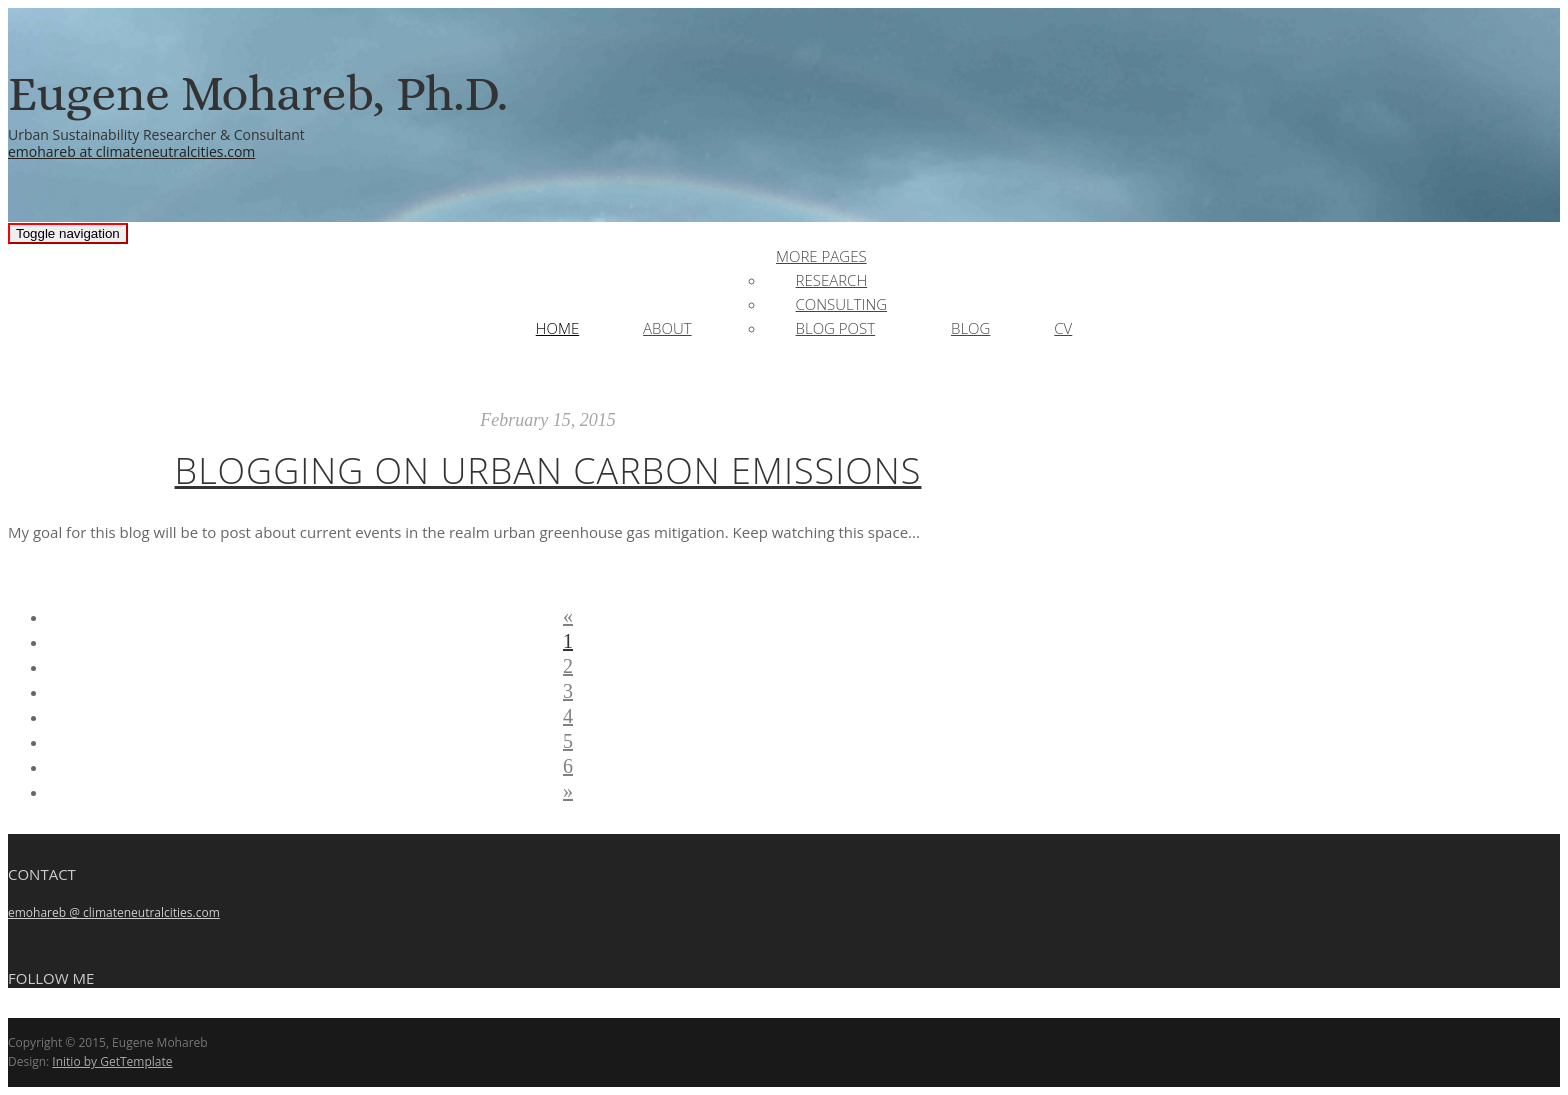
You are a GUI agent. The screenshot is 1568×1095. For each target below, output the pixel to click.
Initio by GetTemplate (112, 1061)
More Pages (821, 256)
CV (1063, 328)
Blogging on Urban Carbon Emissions (548, 470)
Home (557, 328)
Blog (970, 328)
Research (832, 280)
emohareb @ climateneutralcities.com (114, 912)
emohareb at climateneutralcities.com (131, 151)
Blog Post (836, 328)
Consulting (842, 304)
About (667, 328)
